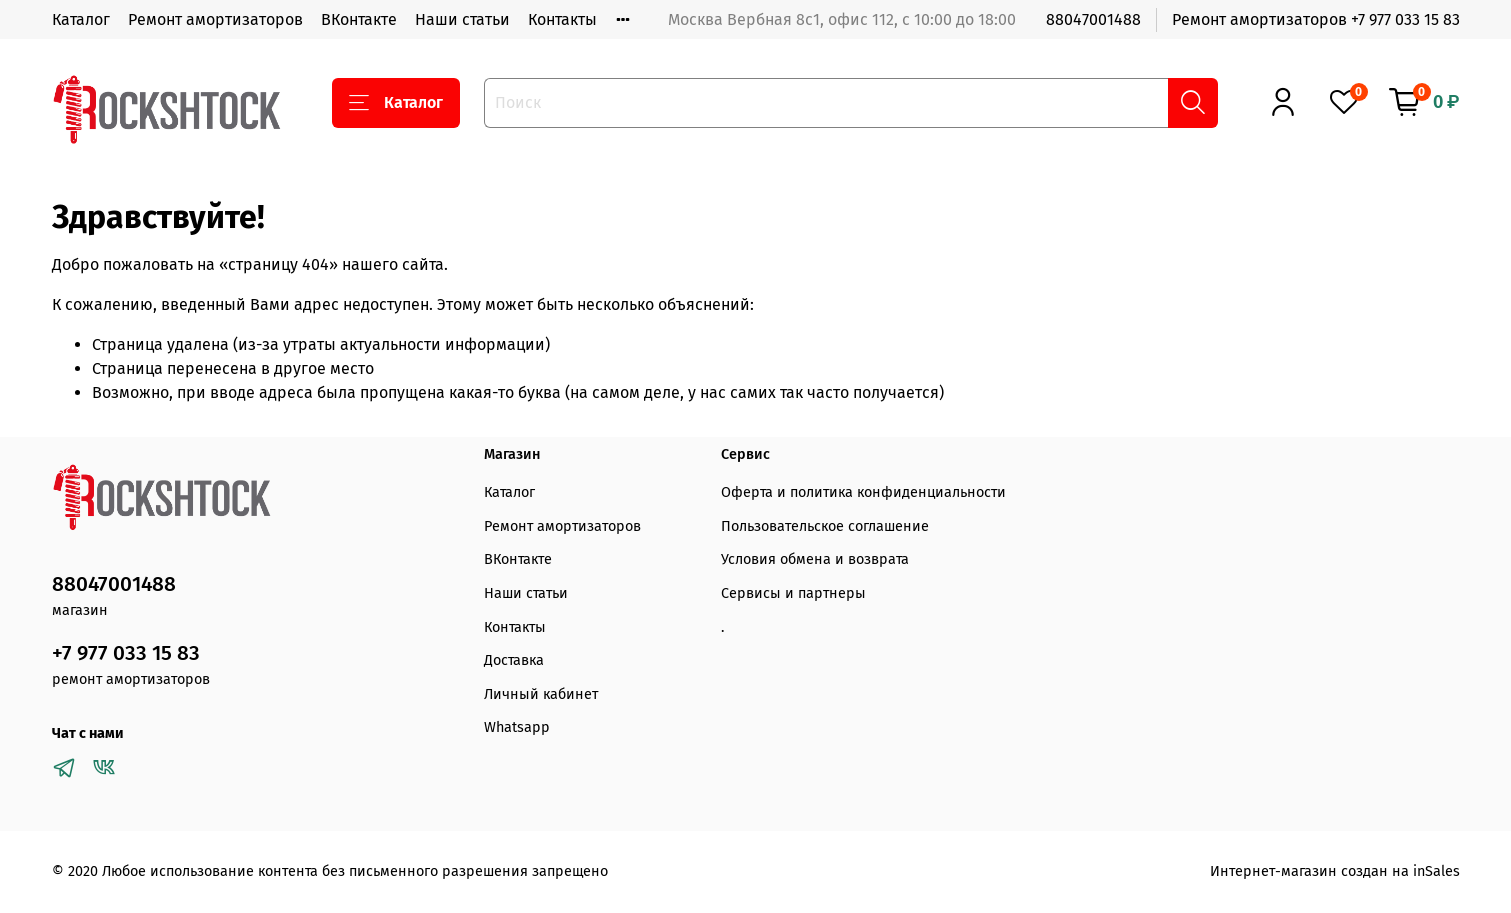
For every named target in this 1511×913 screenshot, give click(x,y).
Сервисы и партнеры (793, 593)
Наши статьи (462, 19)
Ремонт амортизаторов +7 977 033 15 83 (1316, 19)
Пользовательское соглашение (825, 526)
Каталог (81, 19)
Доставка (514, 660)
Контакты (562, 19)
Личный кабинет (541, 694)
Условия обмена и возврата (815, 559)
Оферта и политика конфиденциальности (863, 492)
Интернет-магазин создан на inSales (1335, 871)
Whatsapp (517, 727)
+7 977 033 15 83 (126, 653)
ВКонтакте (359, 19)
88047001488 (1093, 19)
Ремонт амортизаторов (215, 19)
